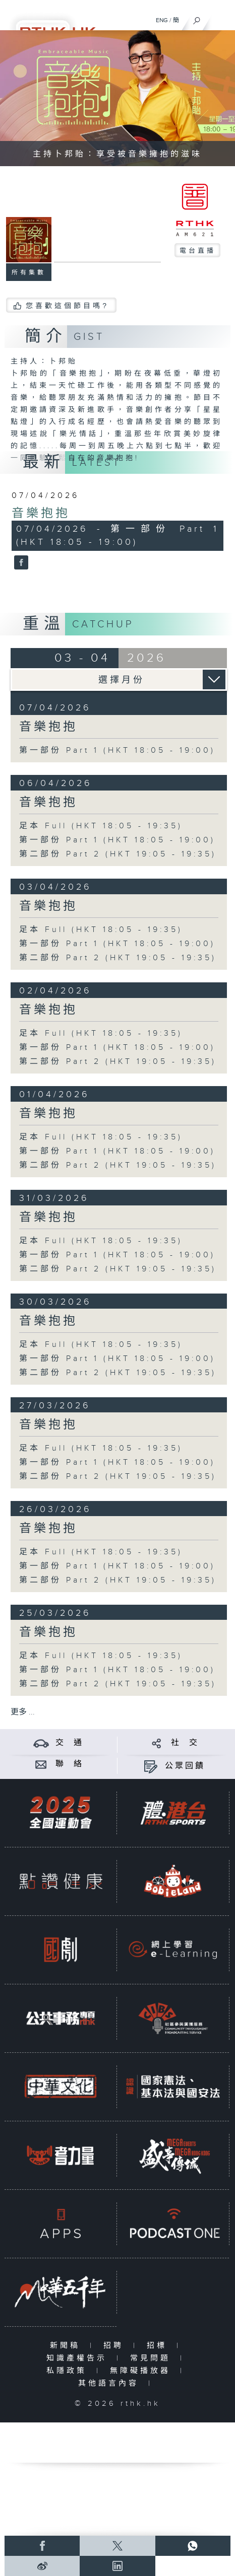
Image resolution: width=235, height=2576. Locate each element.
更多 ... (23, 1712)
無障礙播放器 (142, 2371)
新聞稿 (67, 2345)
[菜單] (221, 18)
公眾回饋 (185, 1766)
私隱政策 (68, 2371)
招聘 (115, 2345)
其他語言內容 (110, 2383)
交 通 (69, 1743)
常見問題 (152, 2358)
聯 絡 (69, 1764)
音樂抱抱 (41, 514)
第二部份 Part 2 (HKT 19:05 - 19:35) (117, 854)
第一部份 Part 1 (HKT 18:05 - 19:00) (117, 750)
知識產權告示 (78, 2358)
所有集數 (29, 272)
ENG (162, 20)
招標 (159, 2345)
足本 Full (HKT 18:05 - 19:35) (101, 826)
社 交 (185, 1743)
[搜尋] (197, 18)
